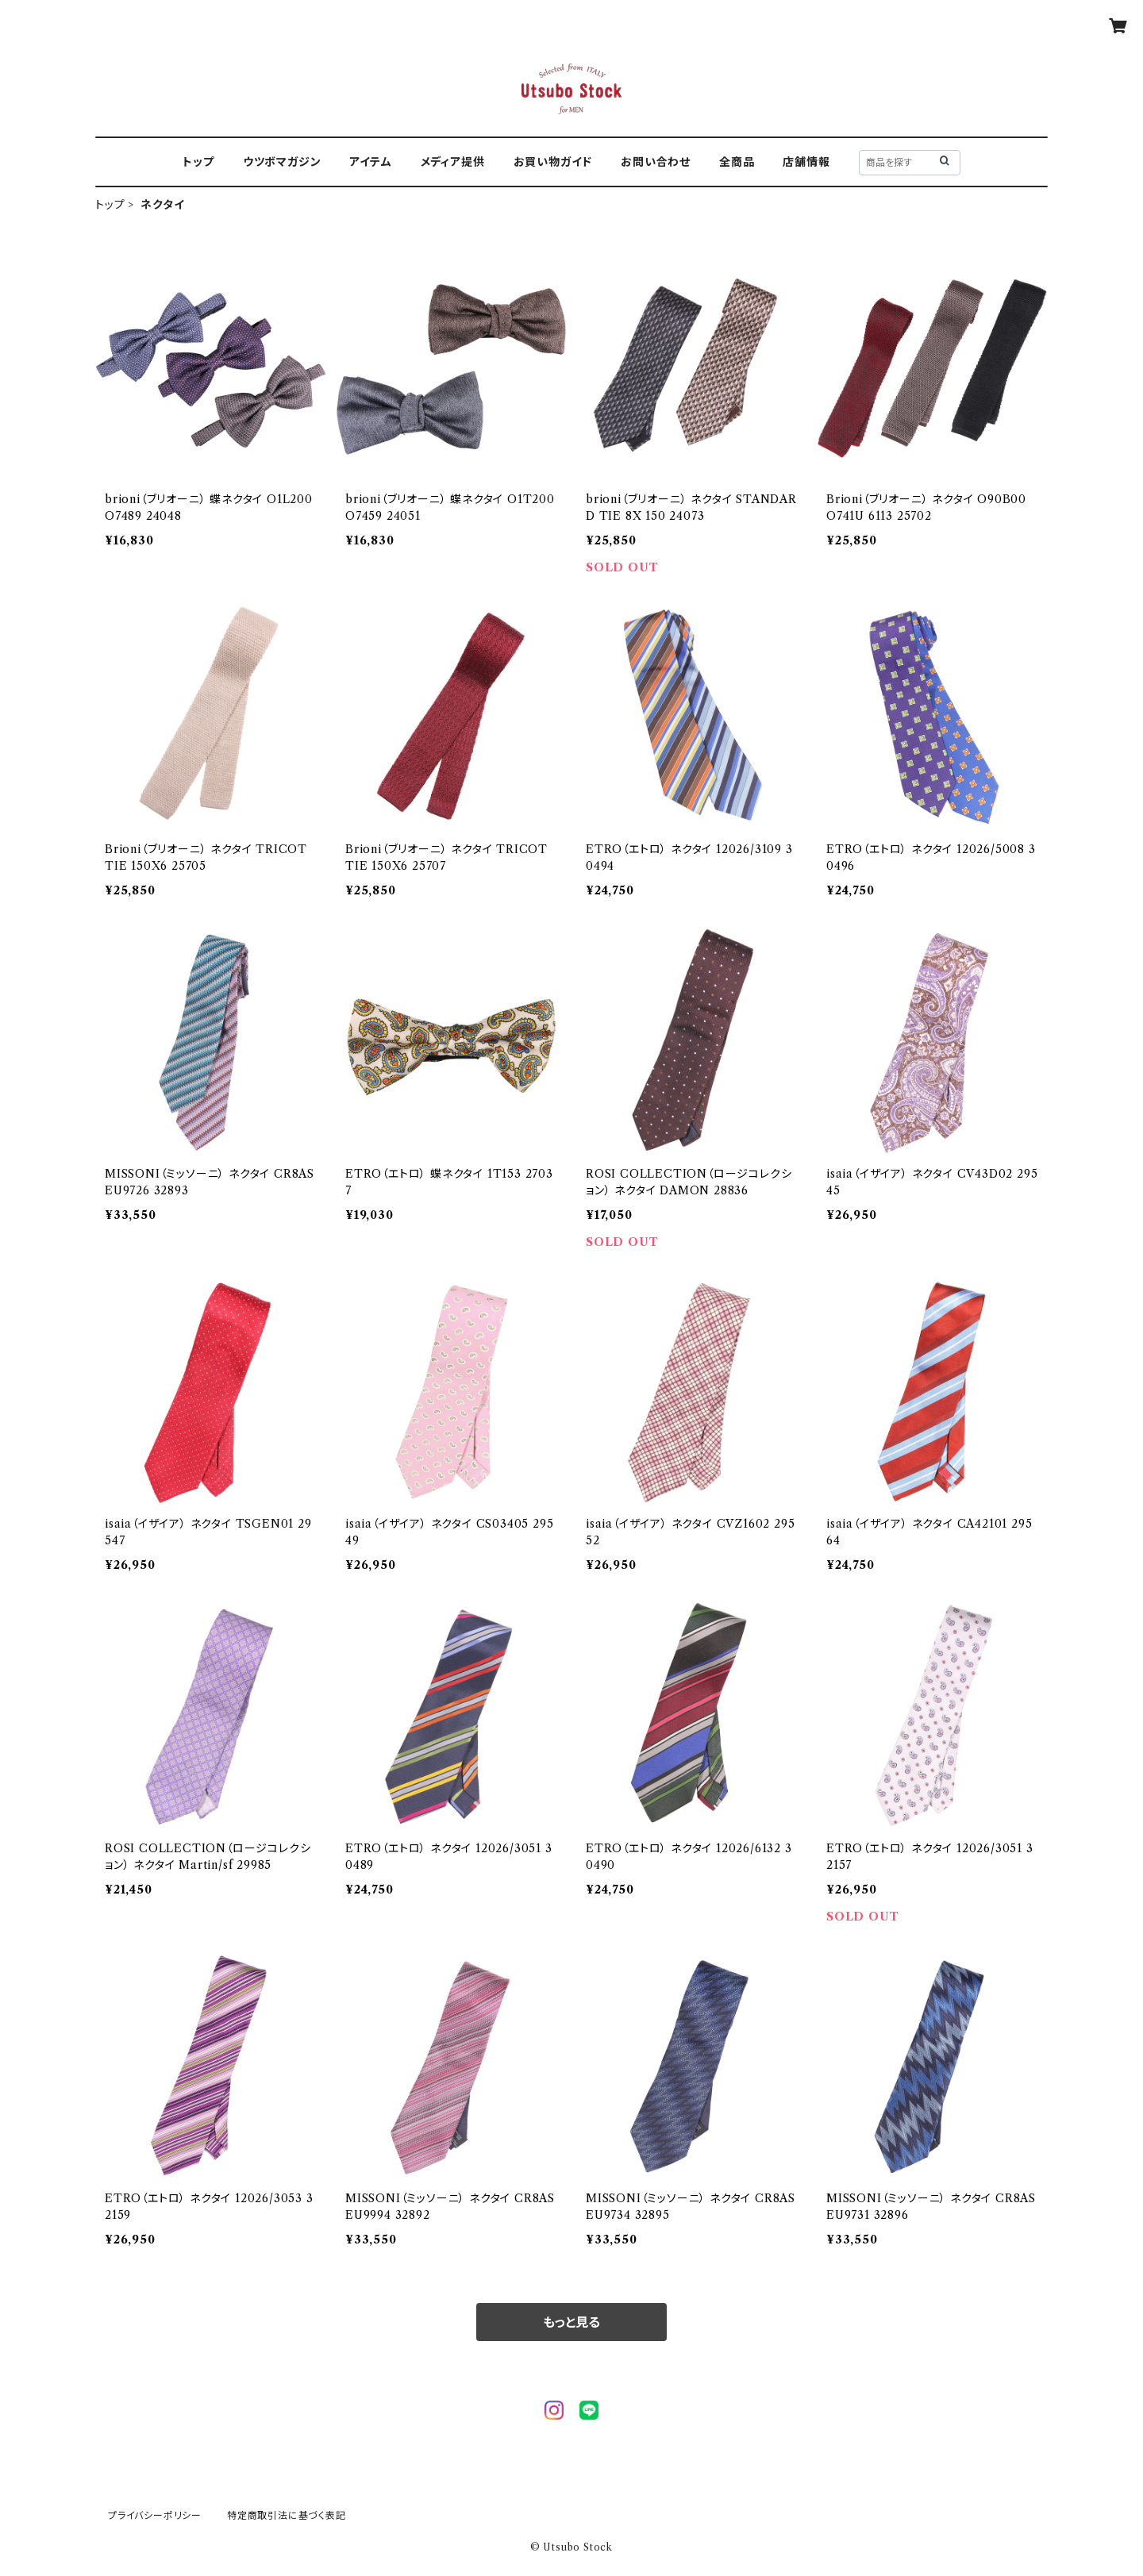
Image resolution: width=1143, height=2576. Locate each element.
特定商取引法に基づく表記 (286, 2515)
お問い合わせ (656, 162)
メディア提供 (453, 162)
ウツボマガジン (282, 162)
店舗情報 (806, 162)
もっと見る (571, 2322)
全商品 (736, 162)
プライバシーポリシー (155, 2515)
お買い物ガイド (553, 162)
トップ (198, 162)
